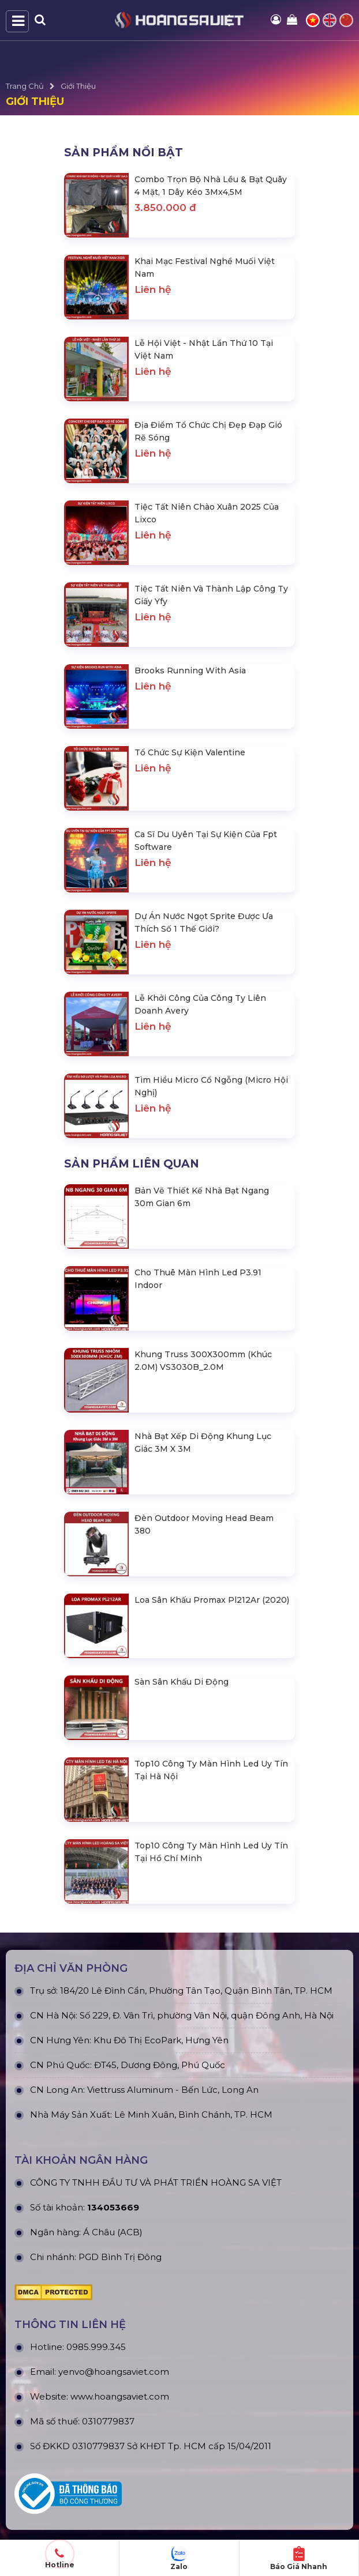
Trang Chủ (25, 86)
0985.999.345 (96, 2346)
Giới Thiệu (78, 86)
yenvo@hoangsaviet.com (113, 2371)
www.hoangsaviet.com (119, 2396)
